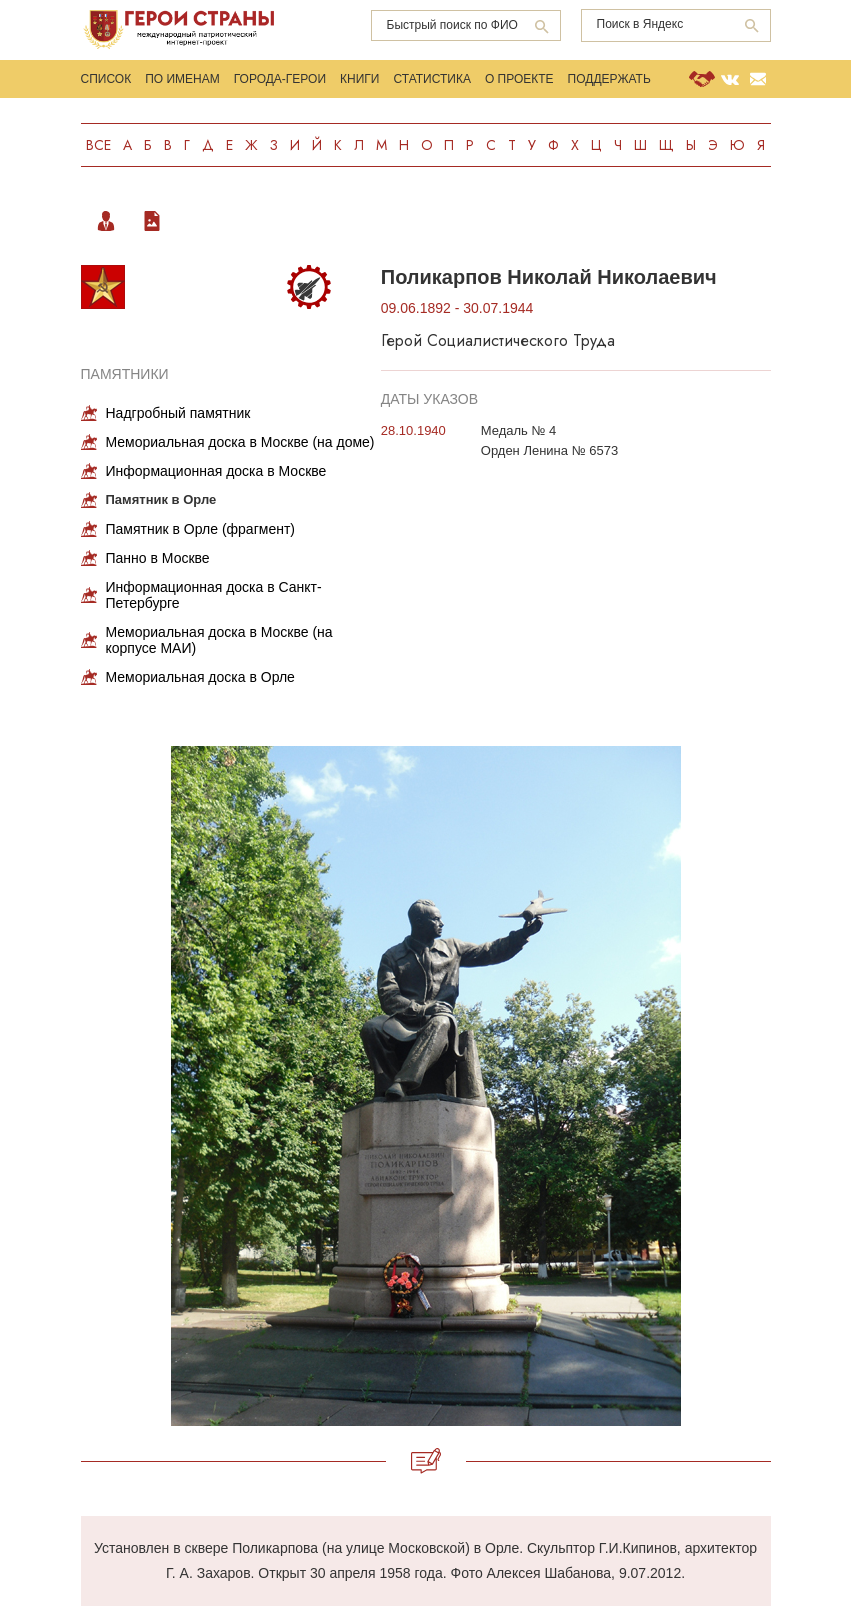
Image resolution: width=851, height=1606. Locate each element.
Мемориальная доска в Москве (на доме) (240, 442)
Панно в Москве (158, 558)
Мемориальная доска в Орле (200, 677)
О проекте (519, 79)
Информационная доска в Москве (216, 471)
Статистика (431, 79)
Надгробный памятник (178, 413)
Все (98, 145)
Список (106, 79)
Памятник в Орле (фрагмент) (200, 529)
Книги (359, 79)
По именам (182, 79)
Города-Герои (280, 79)
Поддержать (609, 79)
